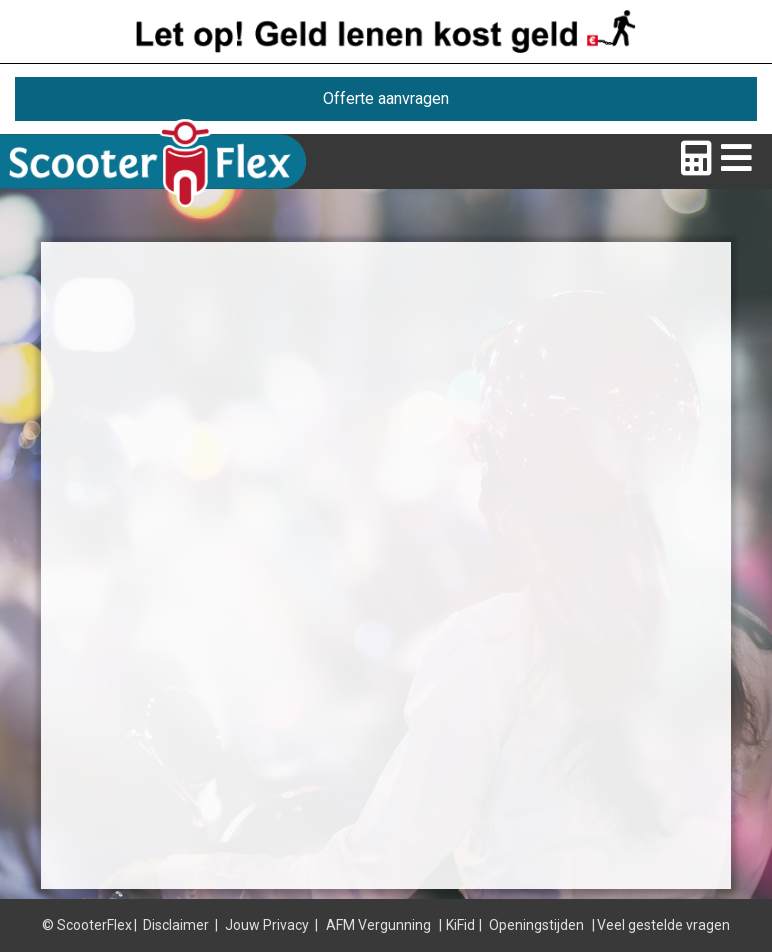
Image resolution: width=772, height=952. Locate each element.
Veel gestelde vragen (663, 925)
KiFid (460, 925)
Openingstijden (536, 925)
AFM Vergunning (378, 925)
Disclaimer (176, 925)
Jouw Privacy (267, 925)
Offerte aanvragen (386, 98)
